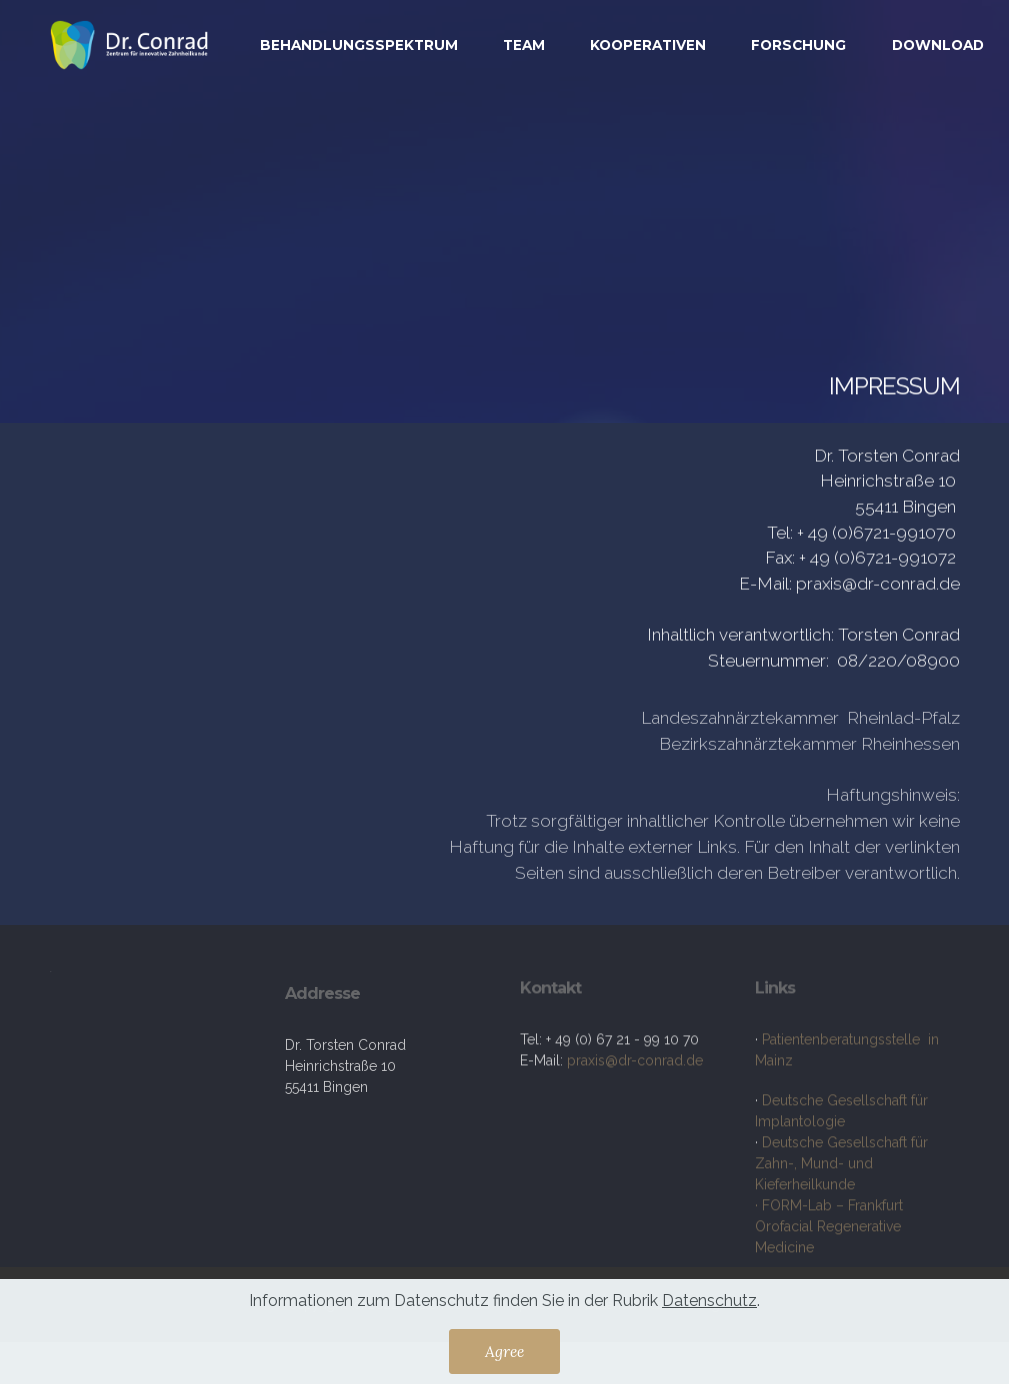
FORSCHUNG (798, 45)
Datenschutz (709, 1305)
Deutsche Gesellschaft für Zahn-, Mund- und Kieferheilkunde (841, 1226)
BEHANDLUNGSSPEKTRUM (359, 45)
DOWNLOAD (938, 45)
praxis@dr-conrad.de (637, 1095)
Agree (504, 1356)
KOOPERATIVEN (648, 45)
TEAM (524, 45)
